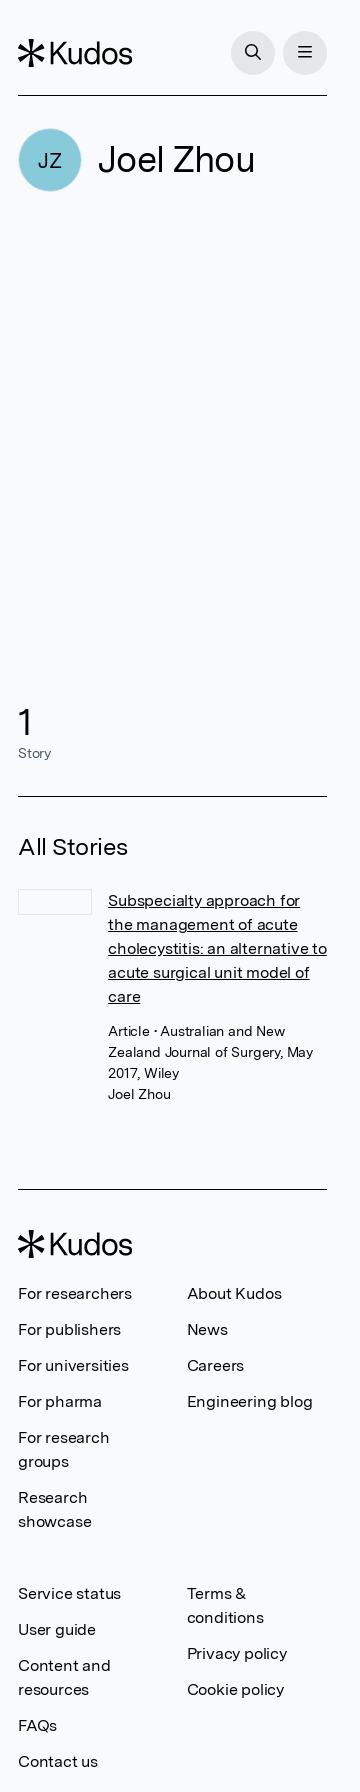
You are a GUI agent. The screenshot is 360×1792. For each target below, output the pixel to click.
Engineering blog (250, 1401)
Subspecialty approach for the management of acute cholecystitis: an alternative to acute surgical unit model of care (217, 948)
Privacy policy (237, 1653)
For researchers (75, 1293)
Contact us (58, 1761)
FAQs (37, 1725)
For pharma (60, 1401)
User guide (57, 1629)
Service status (69, 1593)
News (207, 1329)
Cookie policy (235, 1689)
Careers (216, 1365)
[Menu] (305, 53)
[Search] (253, 53)
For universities (73, 1365)
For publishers (69, 1329)
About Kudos (234, 1293)
